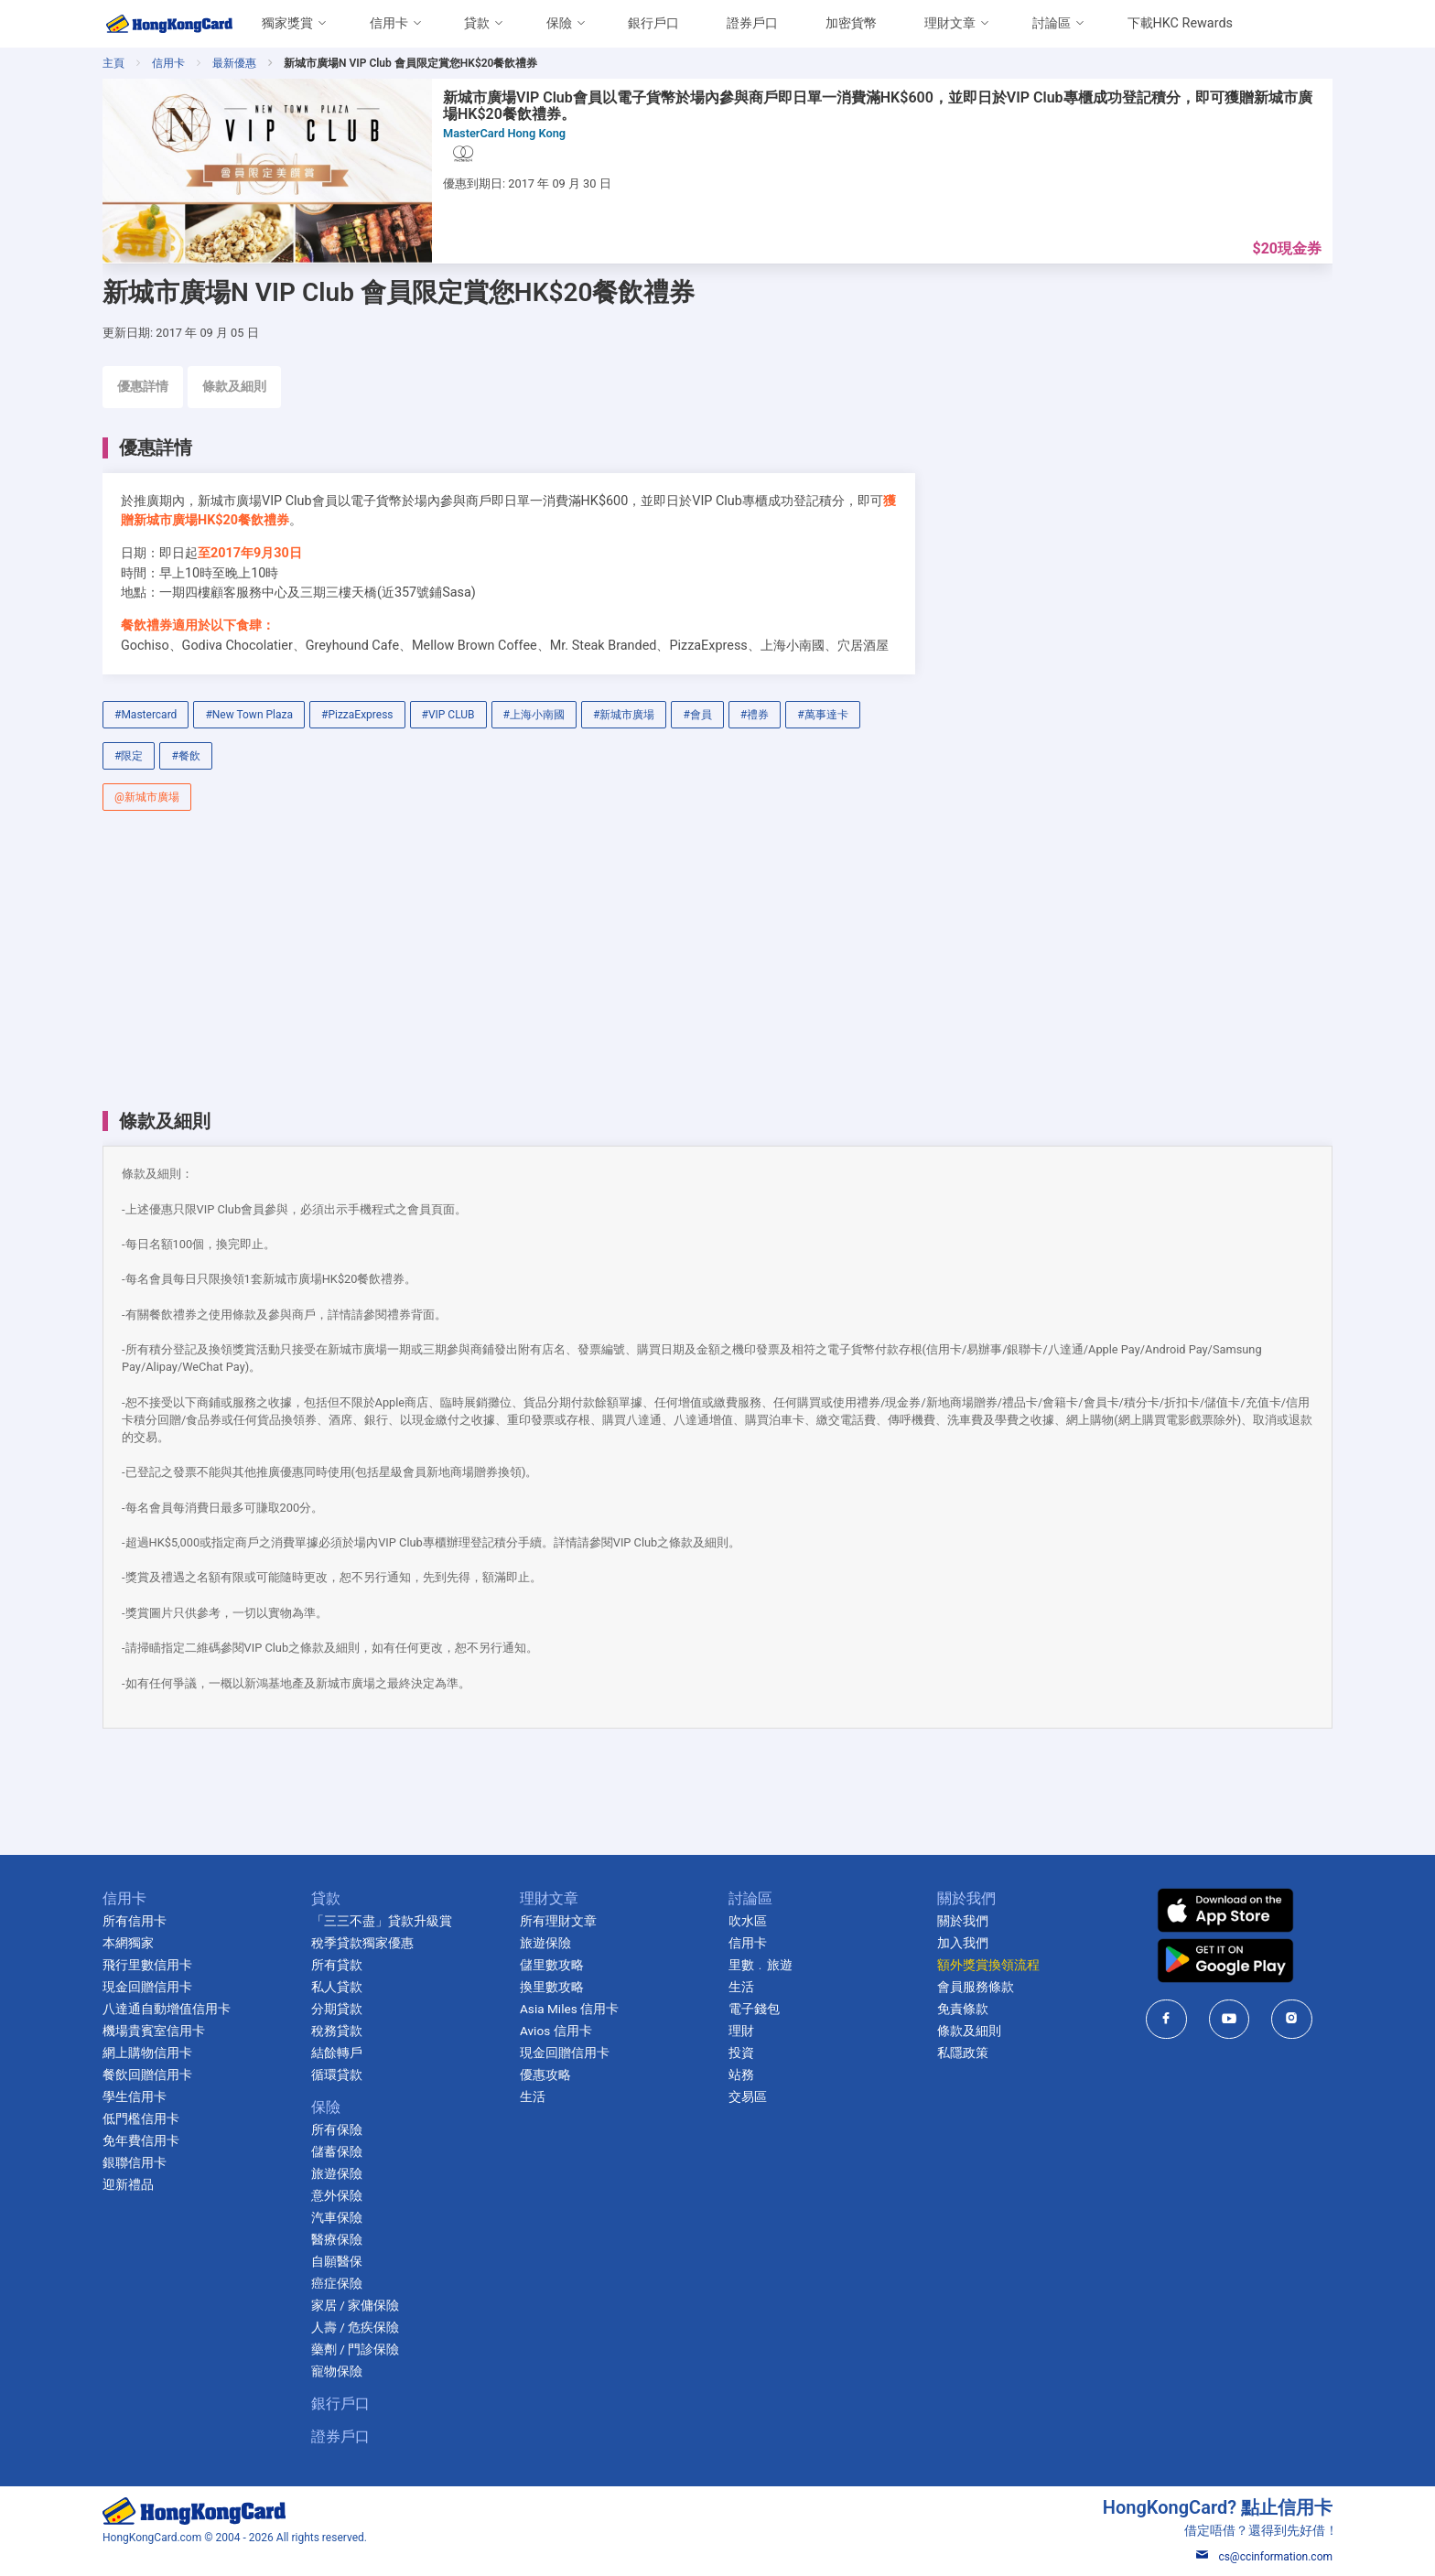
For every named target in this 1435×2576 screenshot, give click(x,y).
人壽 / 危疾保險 (355, 2327)
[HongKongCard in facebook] (1166, 2019)
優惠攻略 (545, 2074)
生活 (532, 2096)
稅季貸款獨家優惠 (362, 1942)
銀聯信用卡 (134, 2162)
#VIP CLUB (448, 714)
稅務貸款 (336, 2030)
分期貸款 (336, 2008)
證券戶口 (752, 23)
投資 (741, 2052)
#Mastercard (145, 714)
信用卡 (389, 23)
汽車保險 (336, 2217)
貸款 (477, 23)
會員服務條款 (975, 1986)
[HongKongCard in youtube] (1229, 2019)
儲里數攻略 (552, 1964)
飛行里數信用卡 (147, 1964)
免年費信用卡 (140, 2140)
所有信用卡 (134, 1920)
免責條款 (962, 2008)
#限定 (128, 755)
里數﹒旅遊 (760, 1964)
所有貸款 (336, 1964)
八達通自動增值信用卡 (166, 2008)
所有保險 (336, 2129)
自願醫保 (336, 2261)
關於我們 (962, 1920)
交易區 (747, 2096)
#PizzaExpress (357, 714)
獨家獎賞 (287, 23)
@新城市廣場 (146, 797)
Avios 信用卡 (556, 2030)
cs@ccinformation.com (1264, 2556)
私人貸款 (336, 1986)
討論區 (1051, 23)
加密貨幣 (851, 23)
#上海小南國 (534, 714)
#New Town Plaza (249, 714)
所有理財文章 (558, 1920)
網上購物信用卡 (147, 2052)
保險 (559, 23)
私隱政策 (962, 2052)
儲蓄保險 (336, 2151)
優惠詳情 (142, 386)
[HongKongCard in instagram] (1291, 2019)
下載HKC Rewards (1180, 23)
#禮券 (754, 714)
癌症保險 (336, 2283)
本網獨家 (128, 1942)
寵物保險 (336, 2371)
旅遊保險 (336, 2173)
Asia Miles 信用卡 (569, 2008)
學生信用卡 (134, 2096)
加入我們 (962, 1942)
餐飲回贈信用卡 (147, 2074)
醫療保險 (336, 2239)
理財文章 (950, 23)
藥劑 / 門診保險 (355, 2349)
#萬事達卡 (822, 714)
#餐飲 (185, 755)
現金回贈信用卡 (147, 1986)
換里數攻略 (552, 1986)
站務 (741, 2074)
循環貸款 (336, 2074)
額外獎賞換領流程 (988, 1964)
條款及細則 (234, 386)
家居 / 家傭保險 (355, 2305)
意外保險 (336, 2195)
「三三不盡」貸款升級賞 (381, 1920)
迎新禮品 (128, 2184)
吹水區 (747, 1920)
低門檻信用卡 (140, 2118)
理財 (741, 2030)
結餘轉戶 (336, 2052)
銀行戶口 (653, 23)
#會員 (697, 714)
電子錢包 (754, 2008)
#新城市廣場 (623, 714)
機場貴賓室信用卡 (153, 2030)
